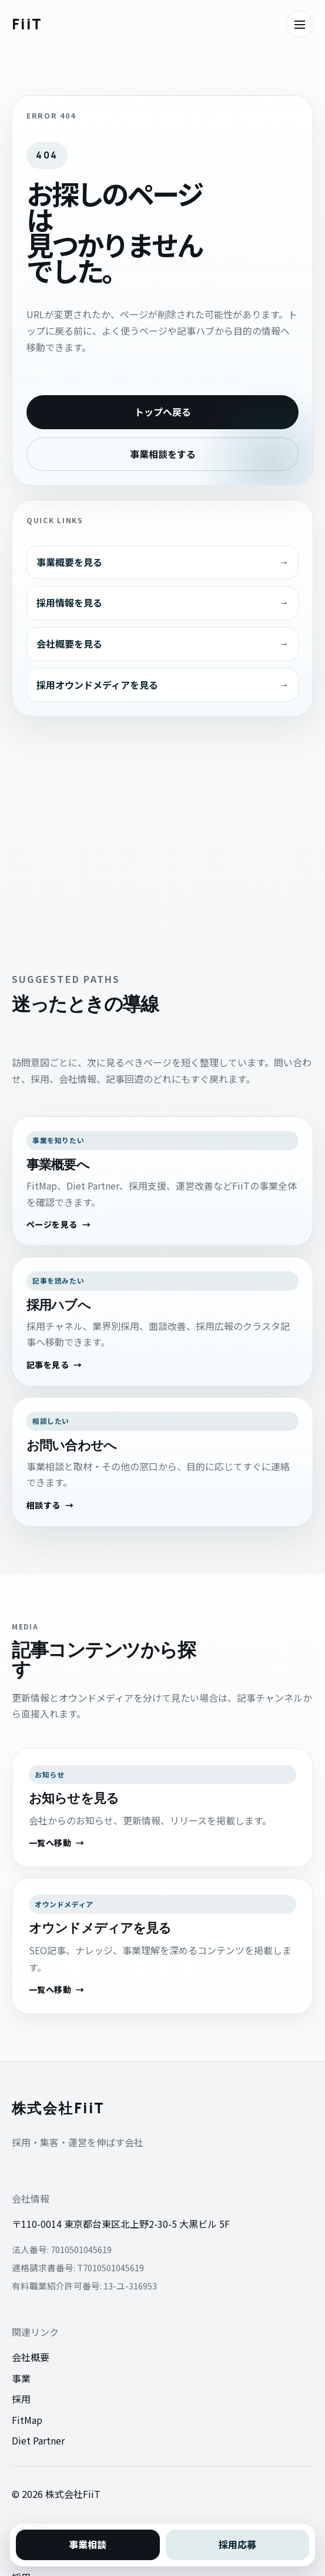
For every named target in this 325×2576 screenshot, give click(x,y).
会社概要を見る (69, 644)
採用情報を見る (69, 602)
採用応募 (237, 2544)
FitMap (27, 2420)
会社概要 (30, 2357)
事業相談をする (163, 454)
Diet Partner (38, 2440)
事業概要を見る (69, 562)
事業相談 (87, 2544)
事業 (21, 2378)
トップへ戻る (163, 412)
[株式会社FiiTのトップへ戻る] (27, 24)
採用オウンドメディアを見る (97, 685)
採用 (21, 2399)
